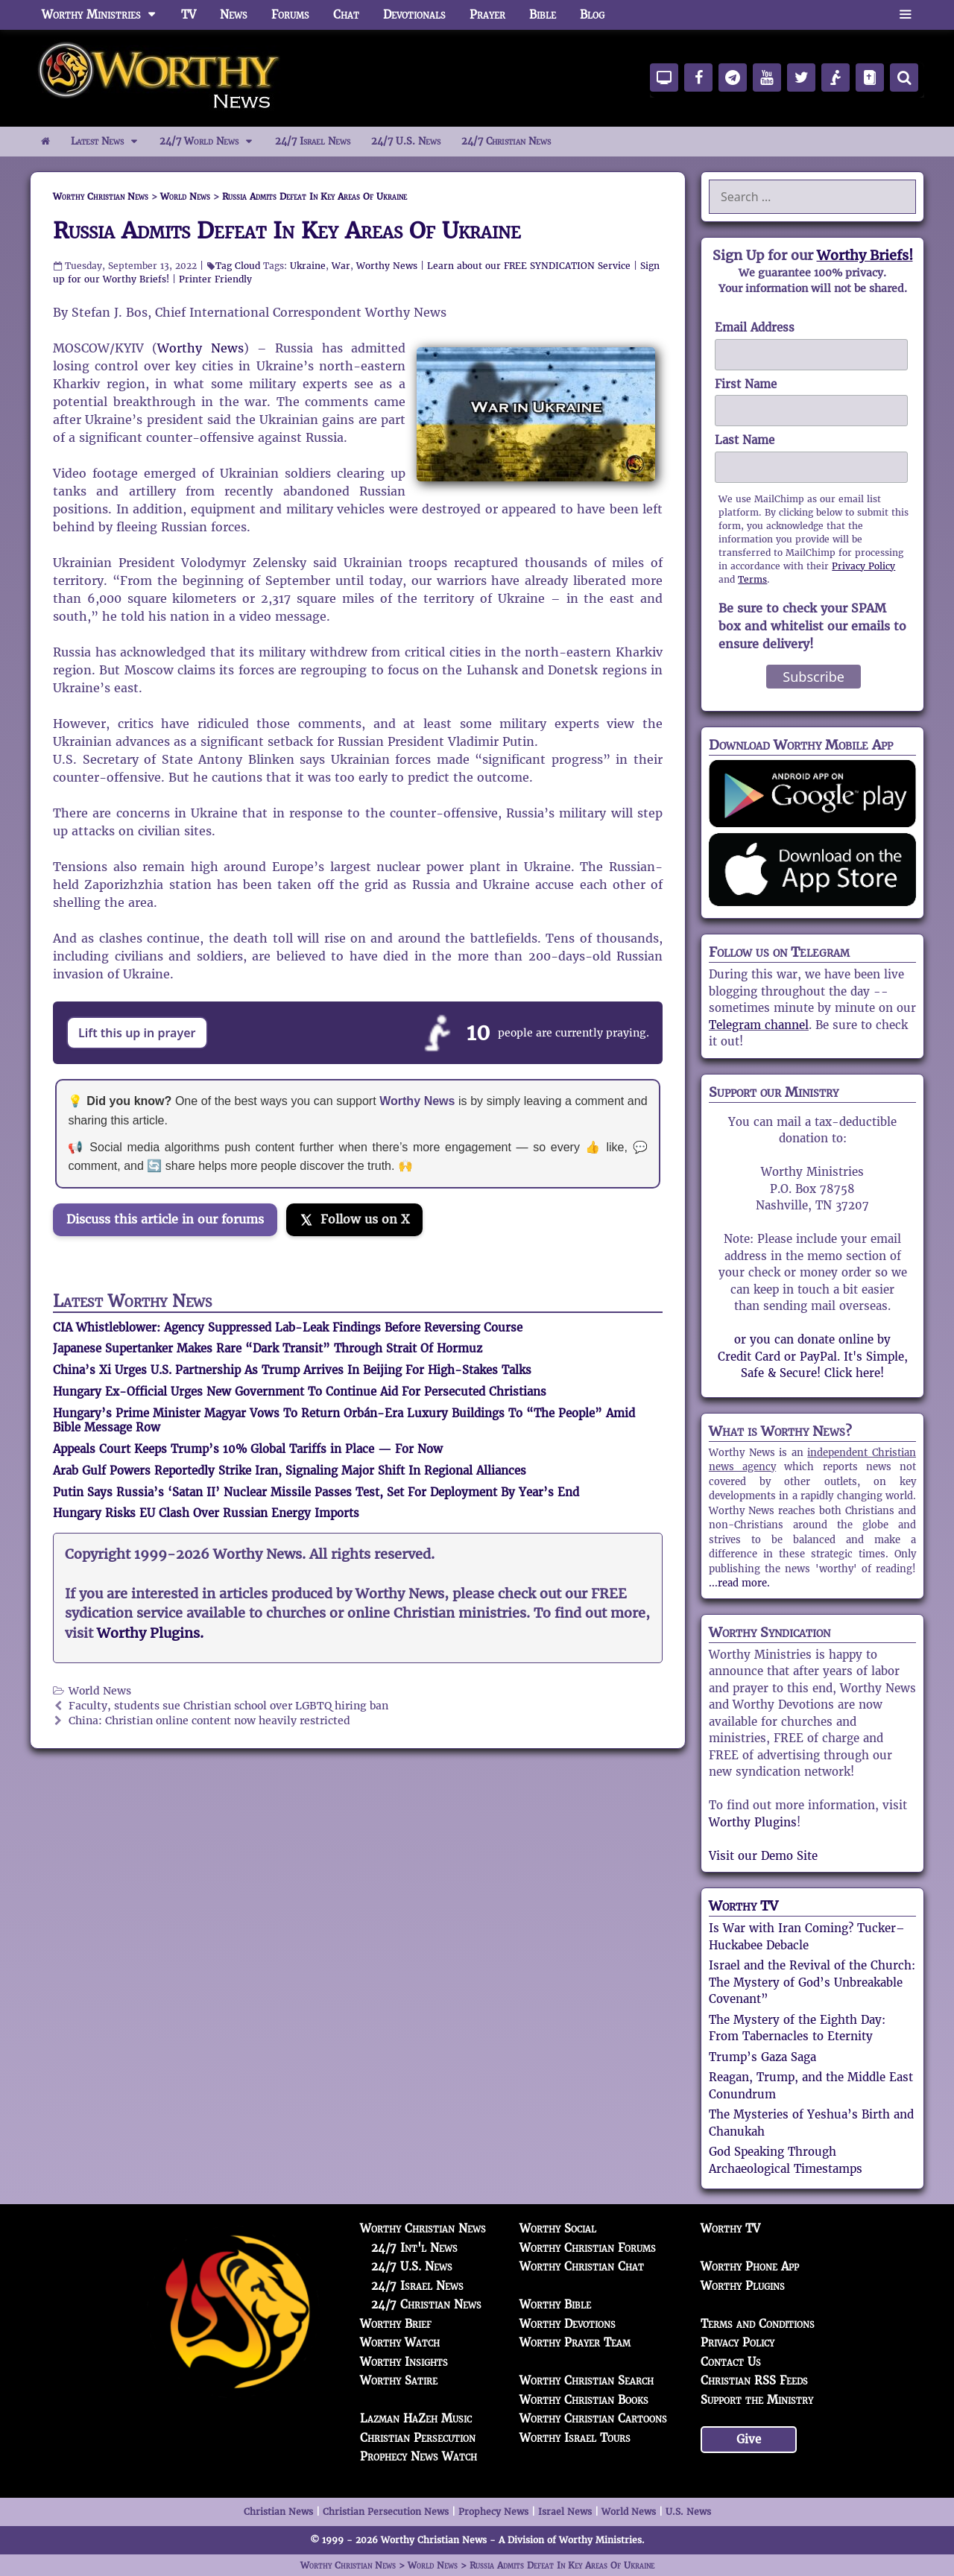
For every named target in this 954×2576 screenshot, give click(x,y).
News (233, 14)
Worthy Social (557, 2228)
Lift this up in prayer (137, 1033)
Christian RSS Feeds (754, 2380)
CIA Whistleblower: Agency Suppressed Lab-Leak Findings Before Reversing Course (287, 1327)
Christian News (278, 2511)
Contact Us (731, 2362)
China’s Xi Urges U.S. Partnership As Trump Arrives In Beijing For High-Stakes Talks (292, 1370)
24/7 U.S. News (405, 141)
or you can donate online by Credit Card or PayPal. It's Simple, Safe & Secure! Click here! (813, 1356)
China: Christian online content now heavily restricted (209, 1721)
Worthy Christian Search (586, 2380)
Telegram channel (759, 1025)
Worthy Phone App (750, 2266)
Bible (542, 14)
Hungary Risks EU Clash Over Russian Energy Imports (206, 1513)
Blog (592, 14)
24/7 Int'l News (414, 2248)
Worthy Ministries (105, 15)
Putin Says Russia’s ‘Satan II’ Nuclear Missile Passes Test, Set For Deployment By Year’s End (316, 1492)
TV (188, 14)
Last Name (744, 440)
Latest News (110, 141)
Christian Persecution (418, 2438)
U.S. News (688, 2511)
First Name (746, 384)
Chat (346, 14)
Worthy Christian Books (583, 2400)
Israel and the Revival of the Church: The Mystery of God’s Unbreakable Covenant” (812, 1982)
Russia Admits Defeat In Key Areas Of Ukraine (287, 230)
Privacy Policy (863, 566)
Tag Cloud (237, 265)
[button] (905, 15)
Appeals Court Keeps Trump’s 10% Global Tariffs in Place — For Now (248, 1449)
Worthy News (386, 265)
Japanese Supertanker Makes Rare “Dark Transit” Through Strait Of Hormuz (267, 1348)
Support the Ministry (757, 2400)
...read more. (739, 1583)
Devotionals (414, 14)
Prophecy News (493, 2511)
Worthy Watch (400, 2342)
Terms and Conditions (758, 2324)
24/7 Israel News (312, 141)
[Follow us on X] (354, 1219)
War (341, 265)
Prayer (487, 14)
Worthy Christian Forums (587, 2248)
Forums (290, 14)
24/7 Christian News (506, 141)
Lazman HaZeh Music (416, 2418)
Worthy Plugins (753, 1822)
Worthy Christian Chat (581, 2266)
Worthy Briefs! (865, 255)
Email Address (755, 327)
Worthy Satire (398, 2380)
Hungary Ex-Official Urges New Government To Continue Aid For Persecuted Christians (299, 1391)
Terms (752, 579)
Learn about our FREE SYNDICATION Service (529, 265)
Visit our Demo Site (763, 1856)
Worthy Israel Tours (575, 2438)
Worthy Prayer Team (575, 2342)
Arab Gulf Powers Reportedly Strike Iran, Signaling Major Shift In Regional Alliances (289, 1470)
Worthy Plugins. (150, 1633)
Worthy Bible (555, 2304)
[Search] (904, 77)
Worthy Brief (396, 2324)
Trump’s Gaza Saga (762, 2057)
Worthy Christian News (423, 2228)
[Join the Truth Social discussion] (172, 1261)
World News (100, 1691)
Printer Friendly (215, 279)
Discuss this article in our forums (165, 1219)
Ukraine (308, 265)
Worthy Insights (404, 2362)
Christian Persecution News (386, 2511)
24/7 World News (211, 141)
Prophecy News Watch (418, 2456)
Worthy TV (743, 1905)
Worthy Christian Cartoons (593, 2418)
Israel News (565, 2511)
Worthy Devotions (567, 2324)
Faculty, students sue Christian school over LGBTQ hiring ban (228, 1706)
